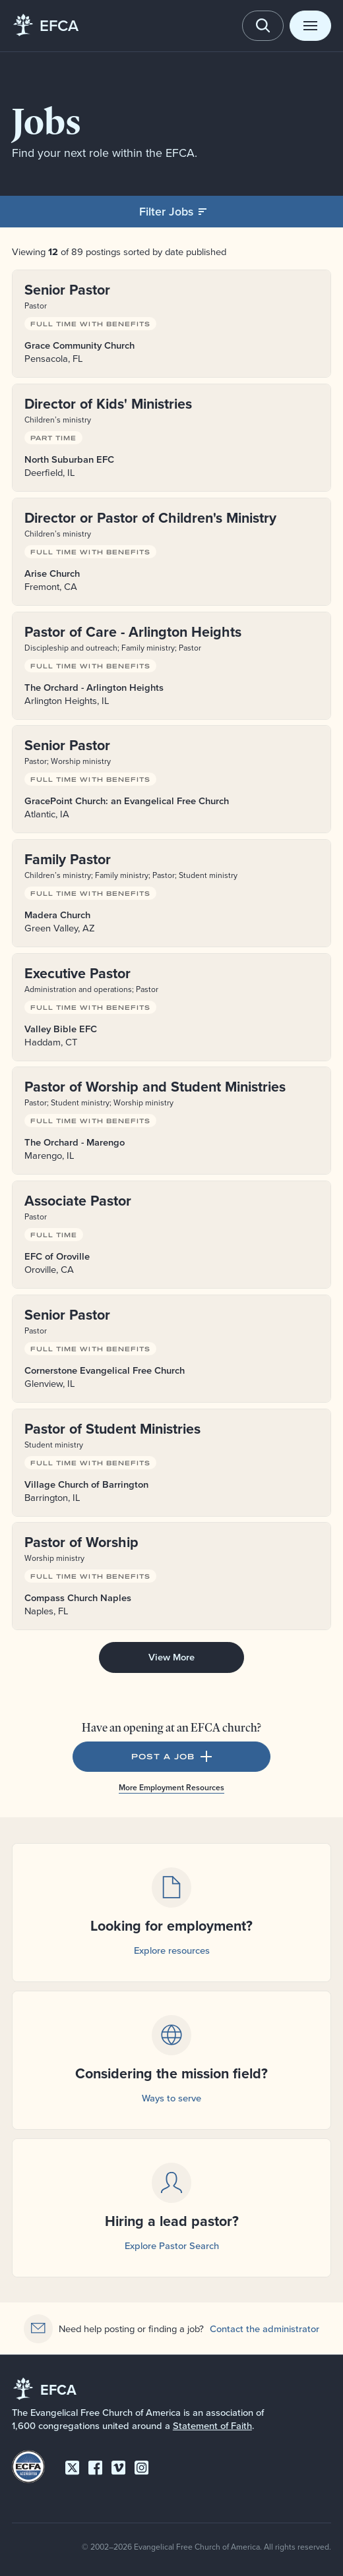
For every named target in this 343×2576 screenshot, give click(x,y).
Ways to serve (171, 2098)
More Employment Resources (171, 1787)
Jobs (46, 120)
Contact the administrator (264, 2328)
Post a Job (171, 1757)
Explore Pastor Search (172, 2245)
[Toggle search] (263, 26)
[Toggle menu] (310, 26)
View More (171, 1657)
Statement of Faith (212, 2425)
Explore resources (172, 1950)
